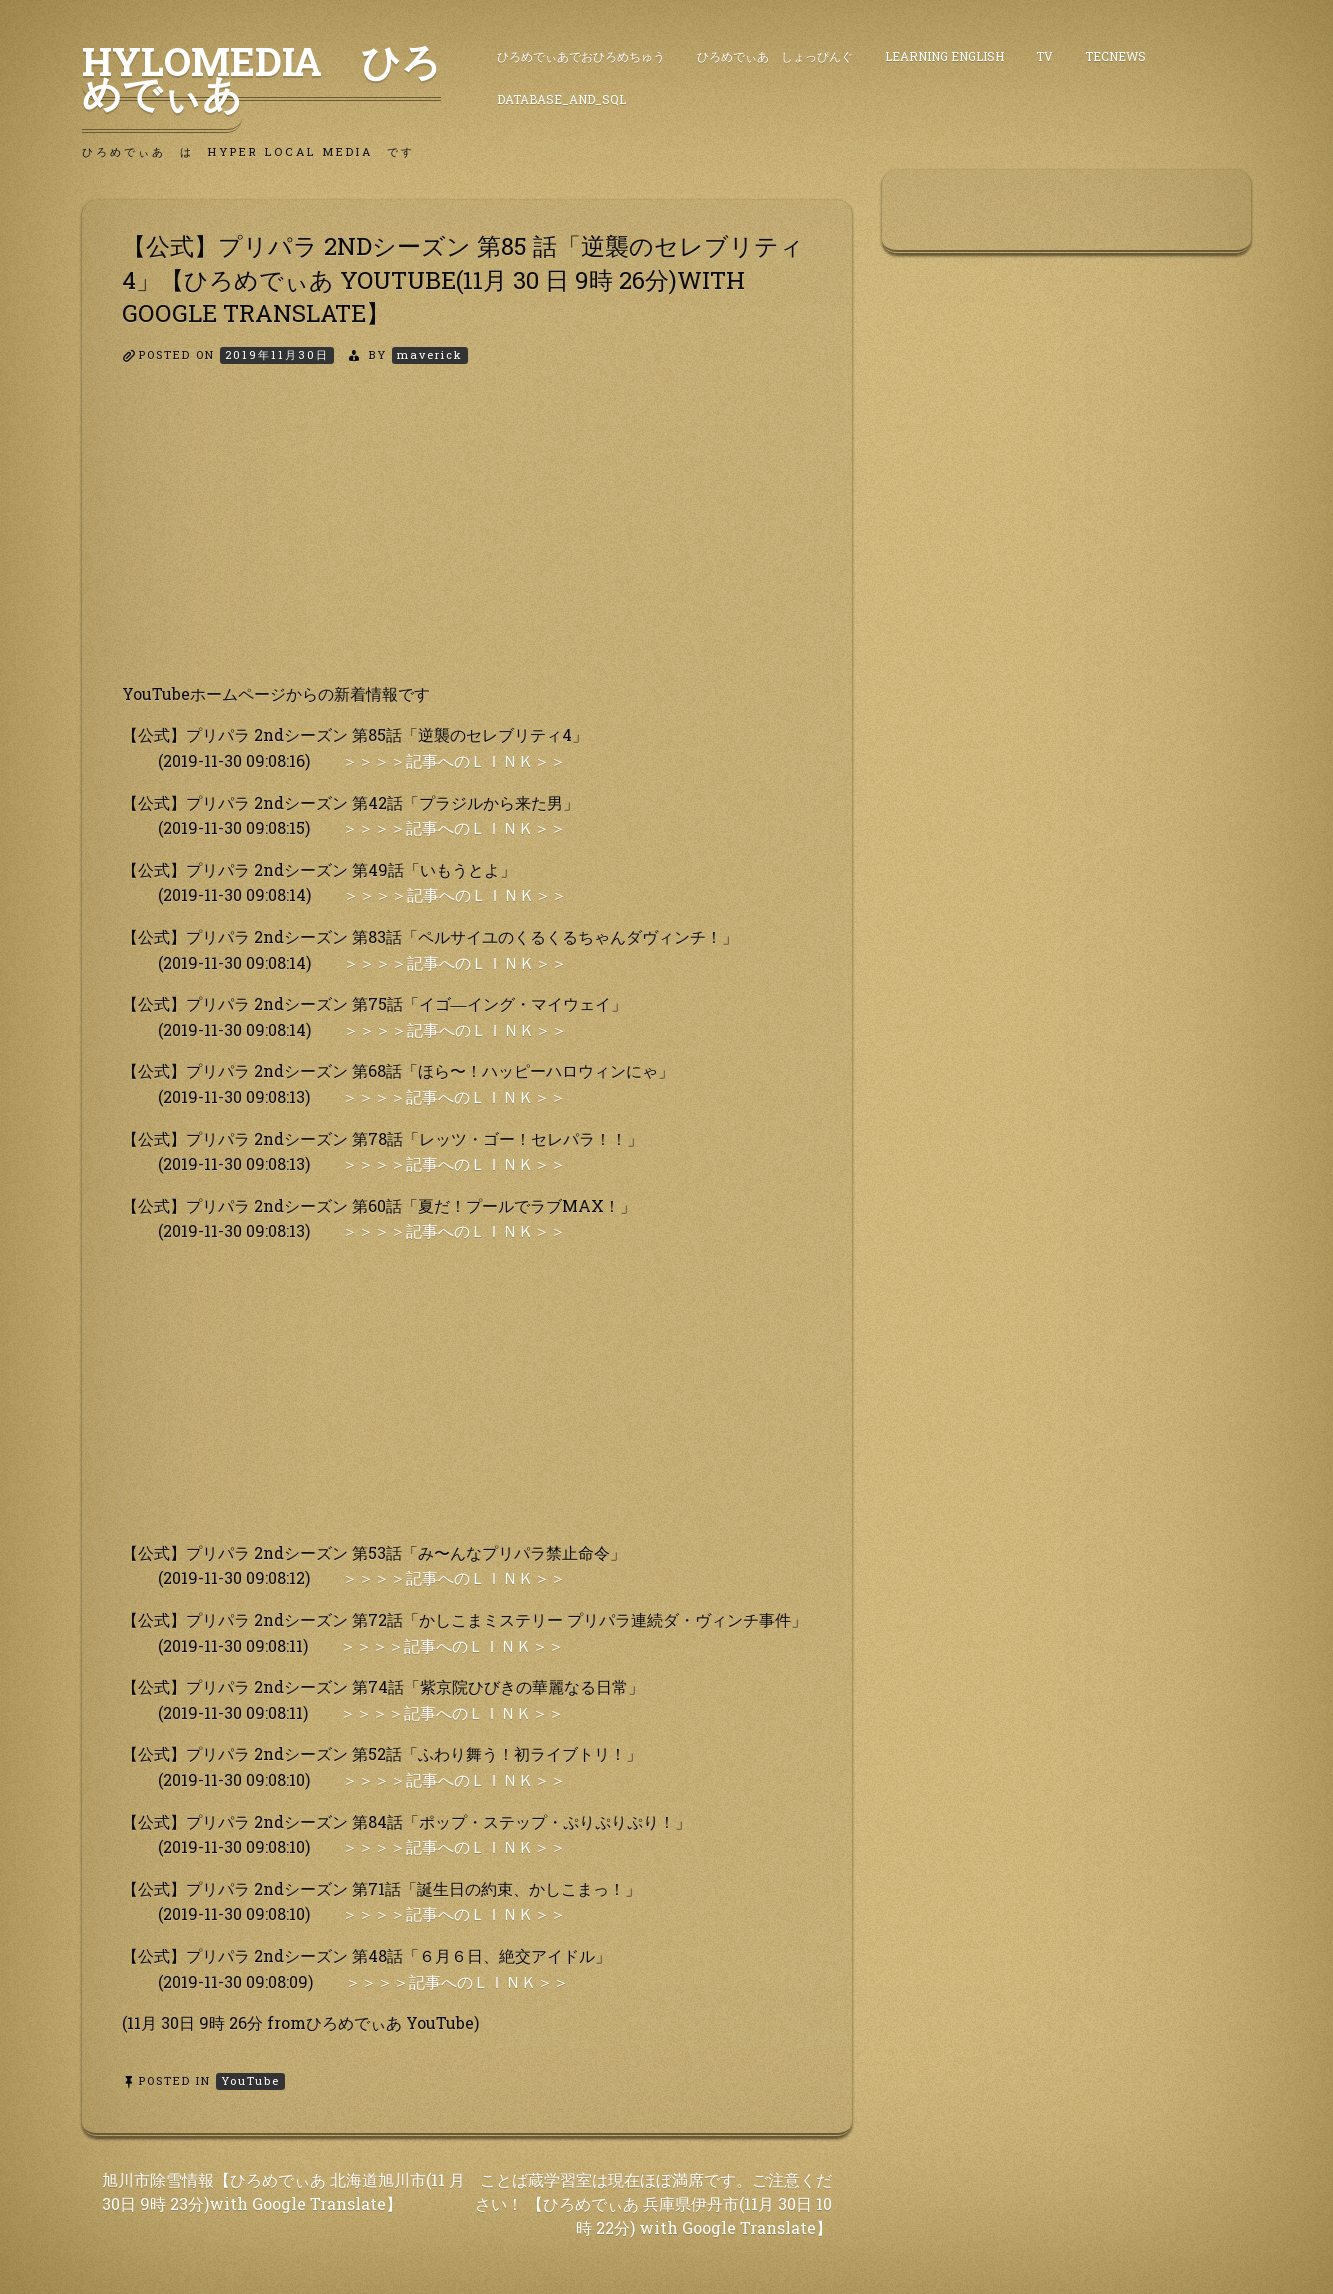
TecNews (1115, 56)
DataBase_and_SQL (561, 99)
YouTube (250, 2080)
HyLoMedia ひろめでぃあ (261, 77)
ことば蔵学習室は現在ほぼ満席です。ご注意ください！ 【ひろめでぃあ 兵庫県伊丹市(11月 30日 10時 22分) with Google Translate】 (653, 2203)
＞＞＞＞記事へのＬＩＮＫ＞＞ (454, 760)
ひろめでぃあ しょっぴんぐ (775, 56)
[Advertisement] (467, 541)
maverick (430, 354)
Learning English (944, 56)
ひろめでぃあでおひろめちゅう (581, 56)
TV (1044, 56)
